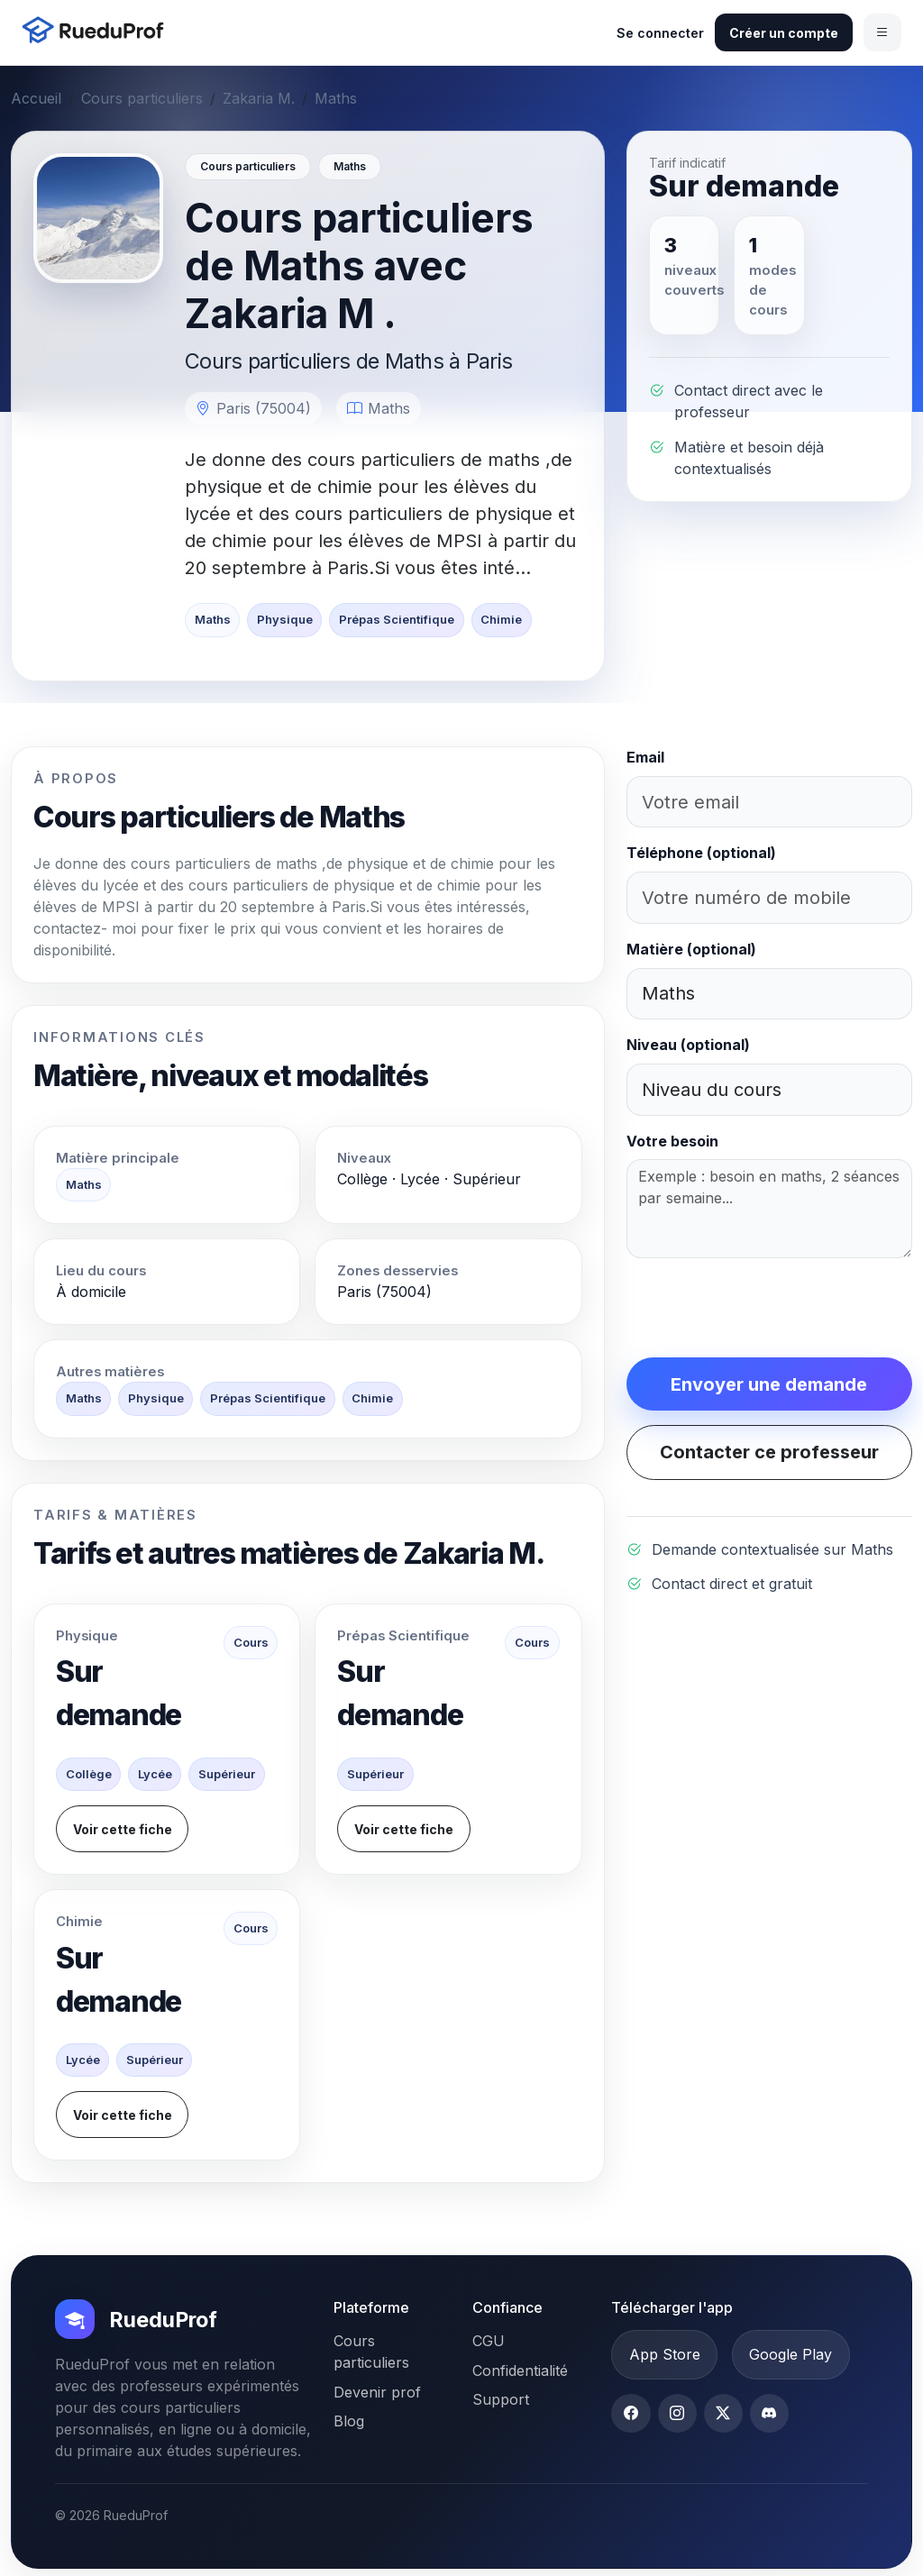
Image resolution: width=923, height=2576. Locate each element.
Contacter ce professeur (769, 1452)
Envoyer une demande (769, 1384)
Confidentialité (520, 2370)
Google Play (790, 2354)
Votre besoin (672, 1141)
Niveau (688, 1045)
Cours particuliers (142, 98)
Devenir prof (377, 2392)
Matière (691, 949)
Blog (349, 2421)
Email (645, 757)
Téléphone (701, 853)
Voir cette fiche (122, 1829)
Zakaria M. (259, 98)
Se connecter (660, 33)
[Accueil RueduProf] (98, 32)
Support (500, 2399)
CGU (488, 2341)
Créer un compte (783, 33)
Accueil (36, 98)
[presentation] (763, 1308)
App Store (664, 2354)
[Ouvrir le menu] (882, 32)
